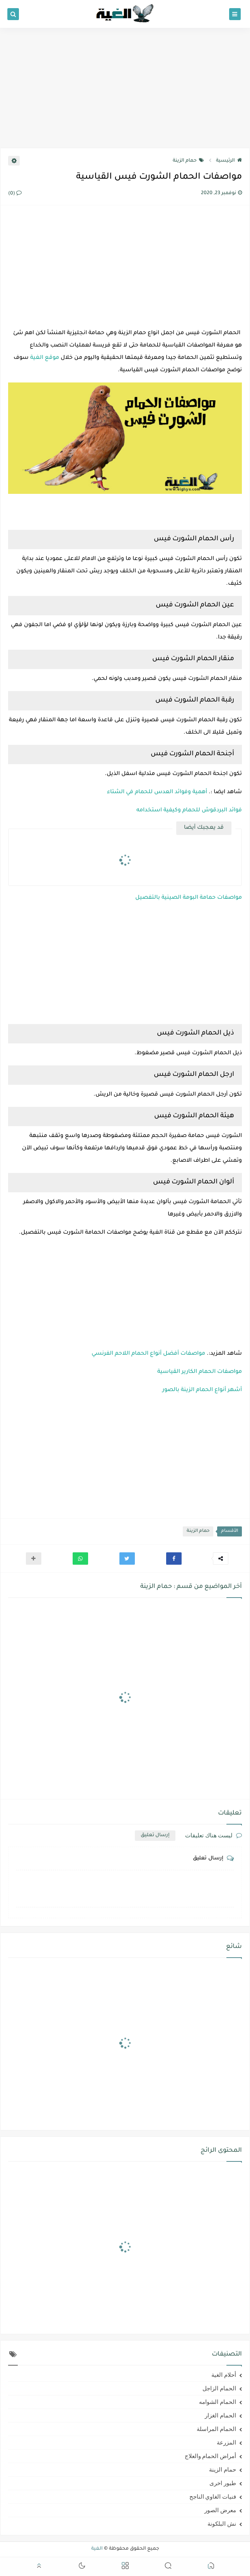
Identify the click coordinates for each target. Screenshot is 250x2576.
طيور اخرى (222, 2483)
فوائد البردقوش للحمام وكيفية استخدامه (189, 810)
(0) (15, 193)
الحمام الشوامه (217, 2402)
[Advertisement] (125, 88)
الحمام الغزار (220, 2415)
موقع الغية (44, 358)
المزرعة (226, 2442)
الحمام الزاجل (219, 2388)
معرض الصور (220, 2510)
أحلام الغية (223, 2375)
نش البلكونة (221, 2524)
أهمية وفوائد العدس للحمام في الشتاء (157, 792)
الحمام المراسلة (216, 2429)
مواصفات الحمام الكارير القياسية (199, 1372)
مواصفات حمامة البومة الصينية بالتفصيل (188, 898)
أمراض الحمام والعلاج (210, 2456)
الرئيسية (229, 161)
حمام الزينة (188, 161)
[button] (174, 1558)
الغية (97, 2549)
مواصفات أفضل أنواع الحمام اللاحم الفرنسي (148, 1354)
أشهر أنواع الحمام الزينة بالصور (202, 1390)
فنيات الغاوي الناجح (212, 2497)
